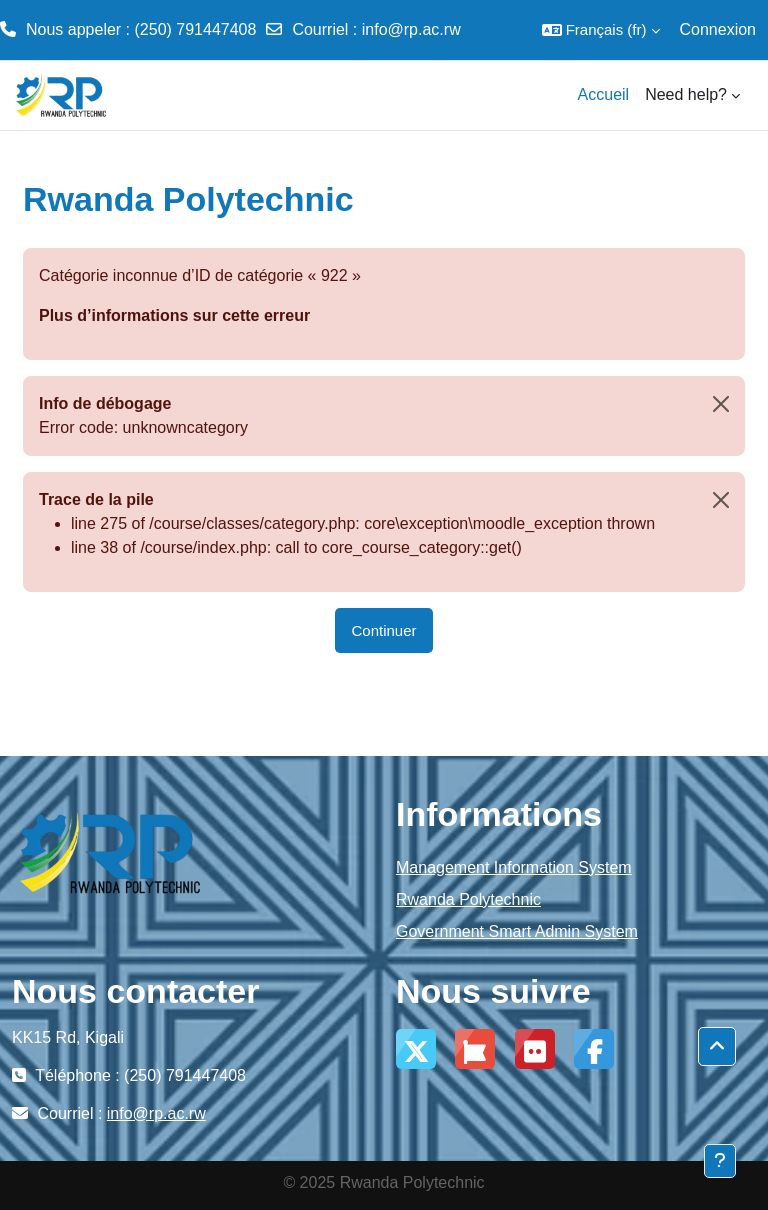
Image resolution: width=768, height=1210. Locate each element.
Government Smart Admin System (517, 931)
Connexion (718, 29)
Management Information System (514, 867)
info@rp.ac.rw (411, 29)
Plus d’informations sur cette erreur (174, 315)
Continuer (383, 630)
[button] (601, 30)
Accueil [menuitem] (604, 94)
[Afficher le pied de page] (720, 1161)
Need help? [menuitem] (686, 94)
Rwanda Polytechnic (468, 899)
